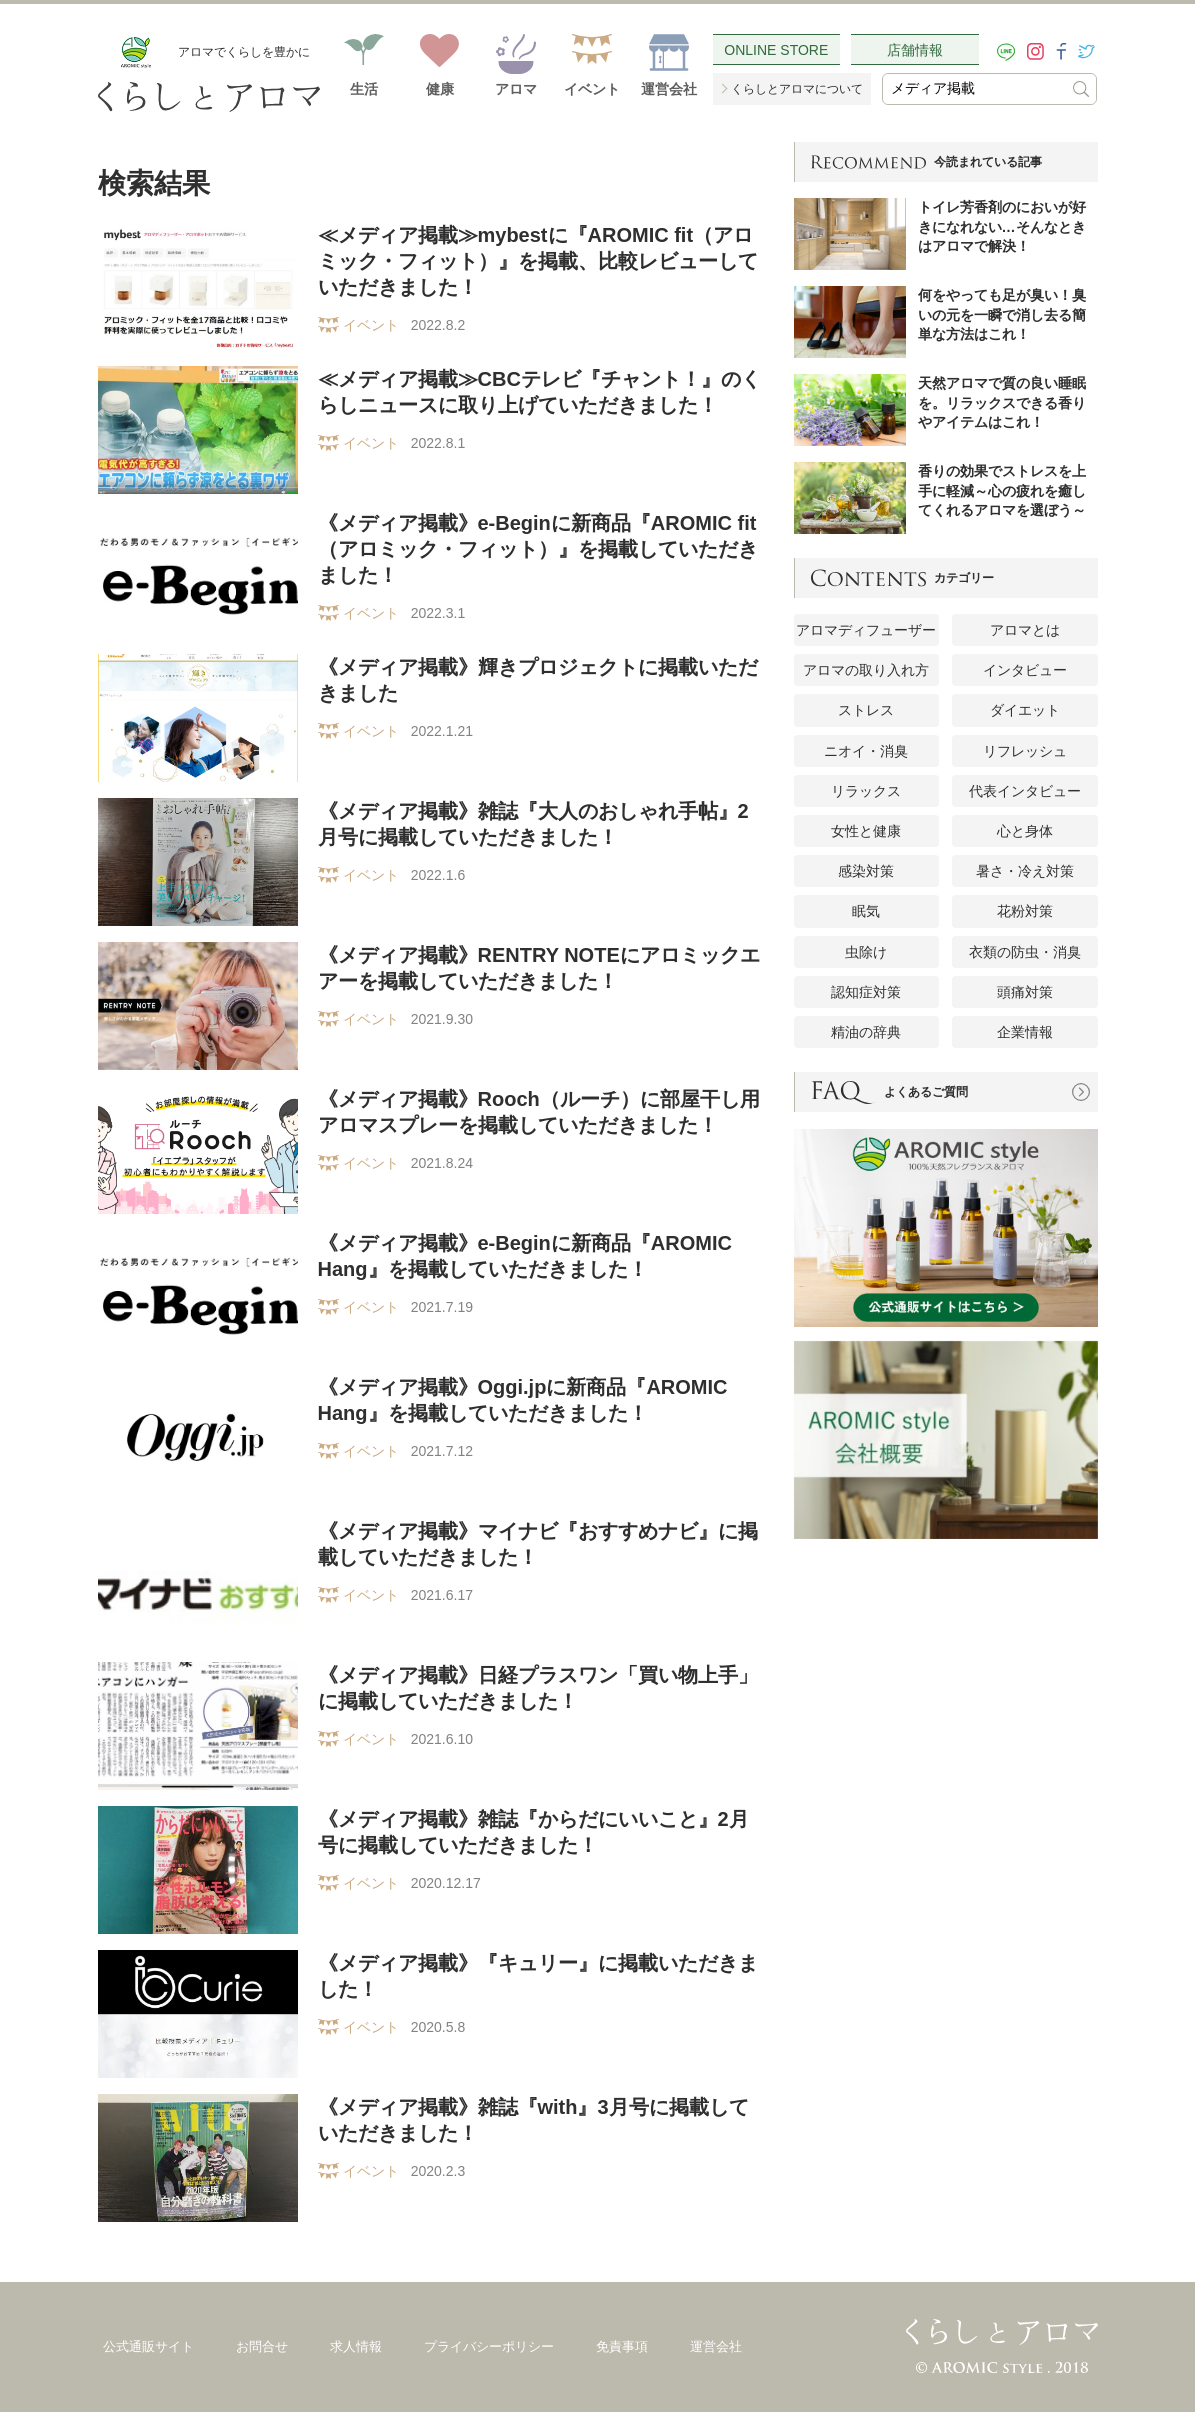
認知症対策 (866, 992)
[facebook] (1061, 51)
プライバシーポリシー (489, 2347)
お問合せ (262, 2347)
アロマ (516, 89)
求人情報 (356, 2347)
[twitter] (1086, 51)
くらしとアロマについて (797, 89)
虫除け (866, 952)
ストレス (866, 710)
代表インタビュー (1025, 791)
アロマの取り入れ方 (866, 670)
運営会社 (669, 89)
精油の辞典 (866, 1032)
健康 (440, 89)
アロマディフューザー (866, 630)
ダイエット (1025, 710)
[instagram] (1035, 51)
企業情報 (1025, 1032)
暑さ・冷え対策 (1025, 871)
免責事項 (622, 2347)
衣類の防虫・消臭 (1025, 952)
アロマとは (1025, 630)
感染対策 (866, 871)
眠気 (866, 911)
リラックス (866, 791)
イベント (592, 89)
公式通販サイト (148, 2347)
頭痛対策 (1025, 992)
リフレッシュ (1025, 751)
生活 (364, 89)
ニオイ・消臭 (866, 751)
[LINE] (1006, 52)
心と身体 (1025, 831)
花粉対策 (1025, 911)
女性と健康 (866, 831)
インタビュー (1025, 670)
